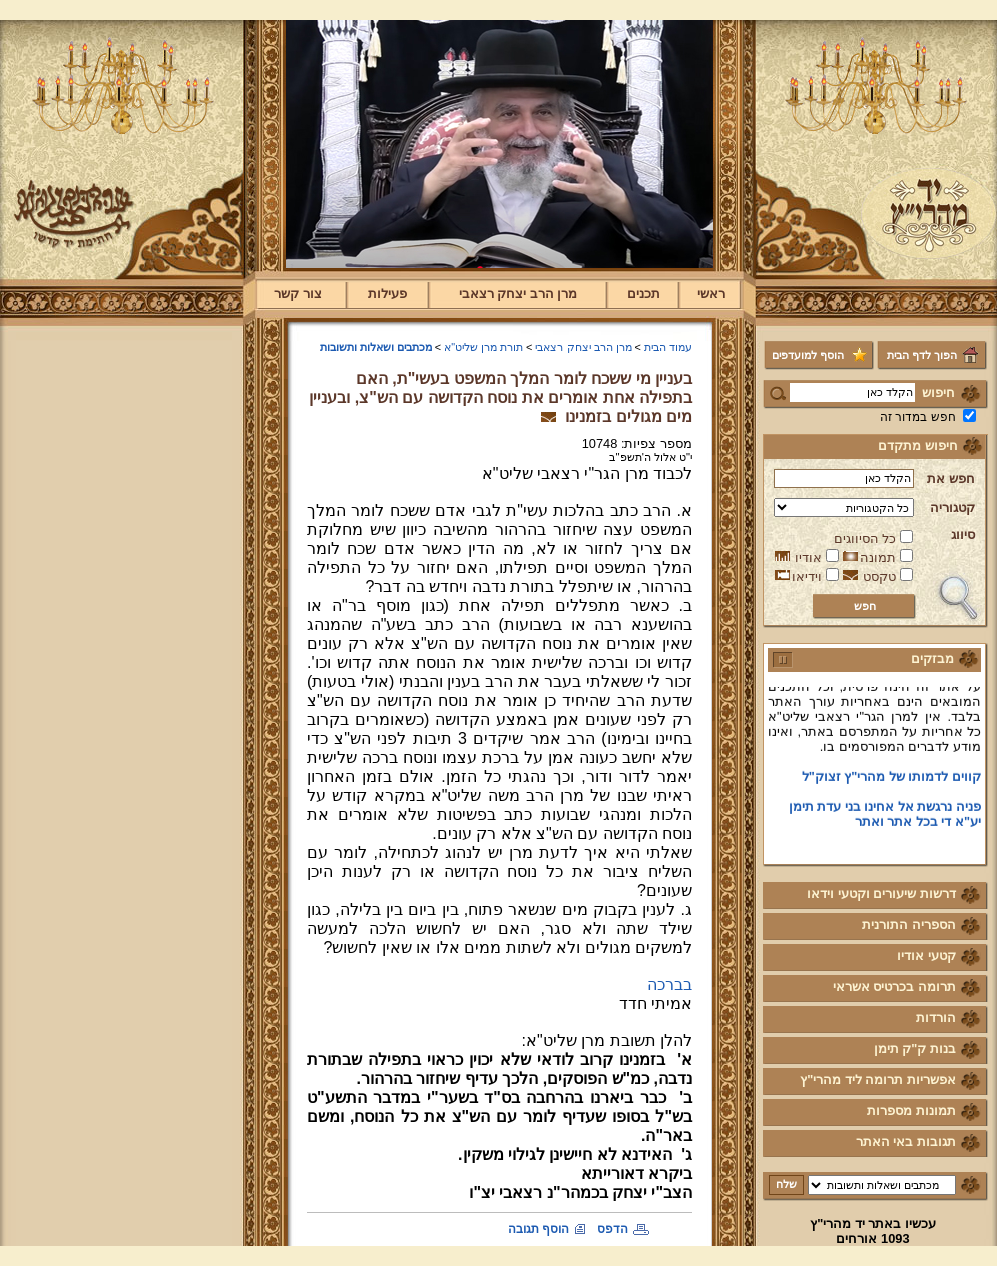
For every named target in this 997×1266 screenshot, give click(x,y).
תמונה (878, 557)
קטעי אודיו (926, 955)
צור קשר (298, 293)
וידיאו (807, 576)
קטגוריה (952, 507)
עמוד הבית (668, 347)
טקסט (879, 576)
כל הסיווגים (865, 538)
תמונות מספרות (911, 1110)
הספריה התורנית (909, 924)
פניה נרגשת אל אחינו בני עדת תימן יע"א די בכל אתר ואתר (885, 817)
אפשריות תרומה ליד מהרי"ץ (878, 1079)
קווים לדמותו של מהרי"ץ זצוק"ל (891, 779)
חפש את (951, 478)
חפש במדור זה (918, 417)
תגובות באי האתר (906, 1141)
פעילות (387, 293)
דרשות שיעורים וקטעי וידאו (881, 893)
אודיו (808, 557)
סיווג (963, 534)
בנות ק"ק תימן (915, 1048)
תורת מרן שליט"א (483, 347)
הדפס (612, 1229)
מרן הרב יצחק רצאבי (518, 293)
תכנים (643, 293)
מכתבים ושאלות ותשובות (376, 347)
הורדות (936, 1017)
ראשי (711, 293)
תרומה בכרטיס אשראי (894, 986)
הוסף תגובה (538, 1229)
